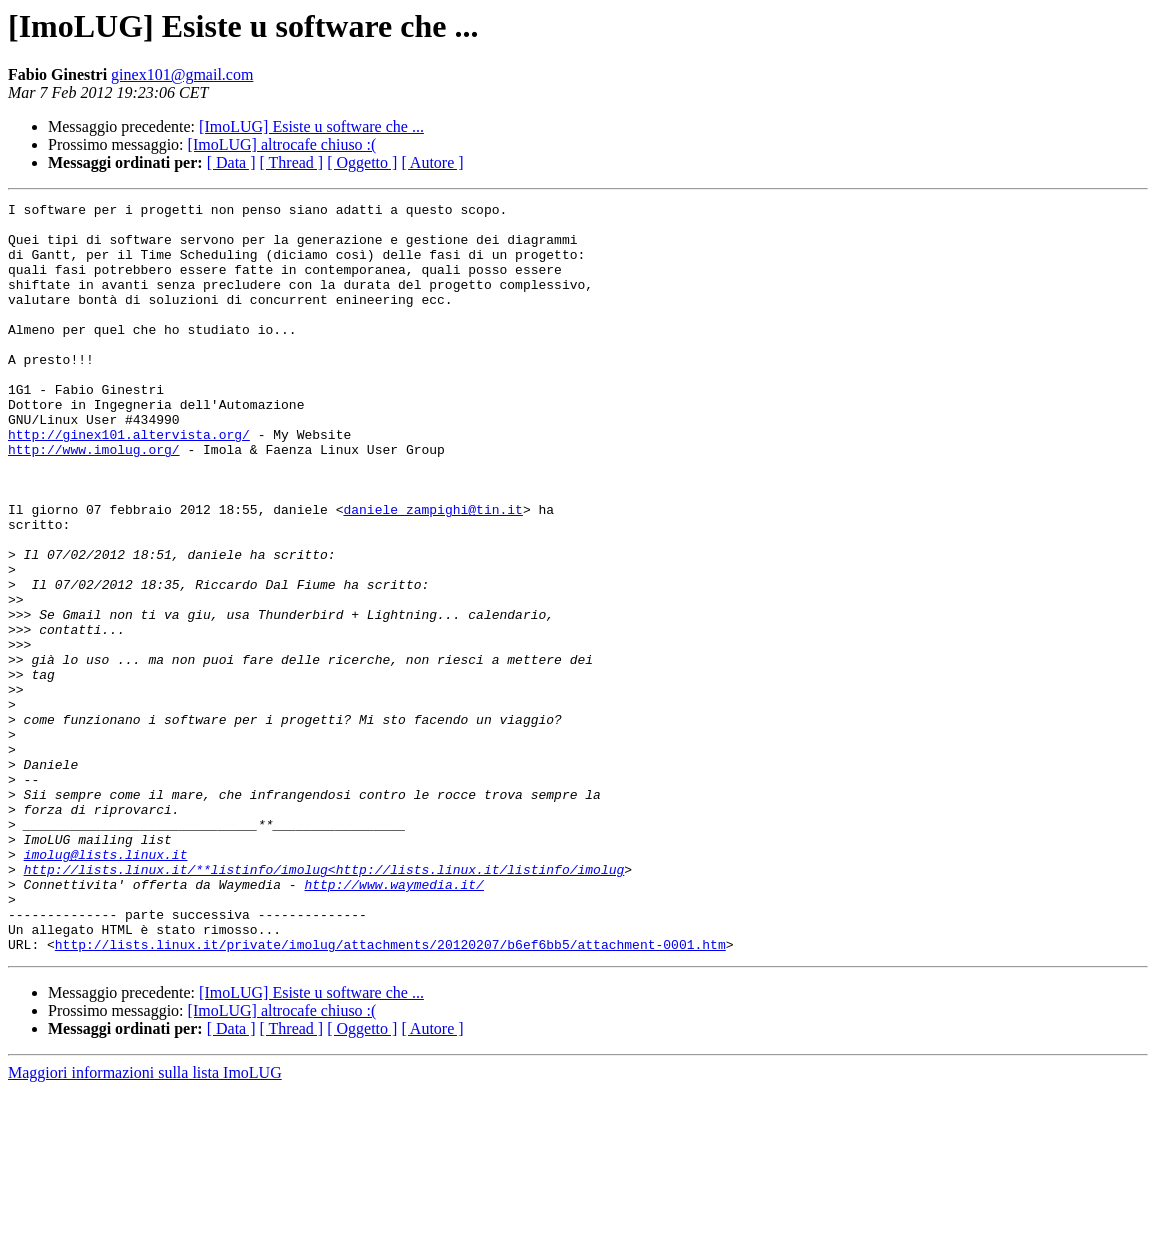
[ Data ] (231, 162)
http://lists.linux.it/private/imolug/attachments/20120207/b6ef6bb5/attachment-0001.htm (390, 1094)
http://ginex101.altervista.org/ (129, 482)
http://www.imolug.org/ (94, 500)
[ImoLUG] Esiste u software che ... (311, 126)
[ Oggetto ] (362, 162)
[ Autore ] (432, 162)
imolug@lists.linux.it (106, 986)
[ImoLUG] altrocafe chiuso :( (282, 144)
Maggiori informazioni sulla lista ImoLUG (145, 1222)
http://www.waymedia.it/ (393, 1022)
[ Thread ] (292, 162)
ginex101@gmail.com (182, 74)
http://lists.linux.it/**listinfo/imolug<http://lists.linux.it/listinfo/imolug (324, 1004)
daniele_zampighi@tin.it (432, 572)
